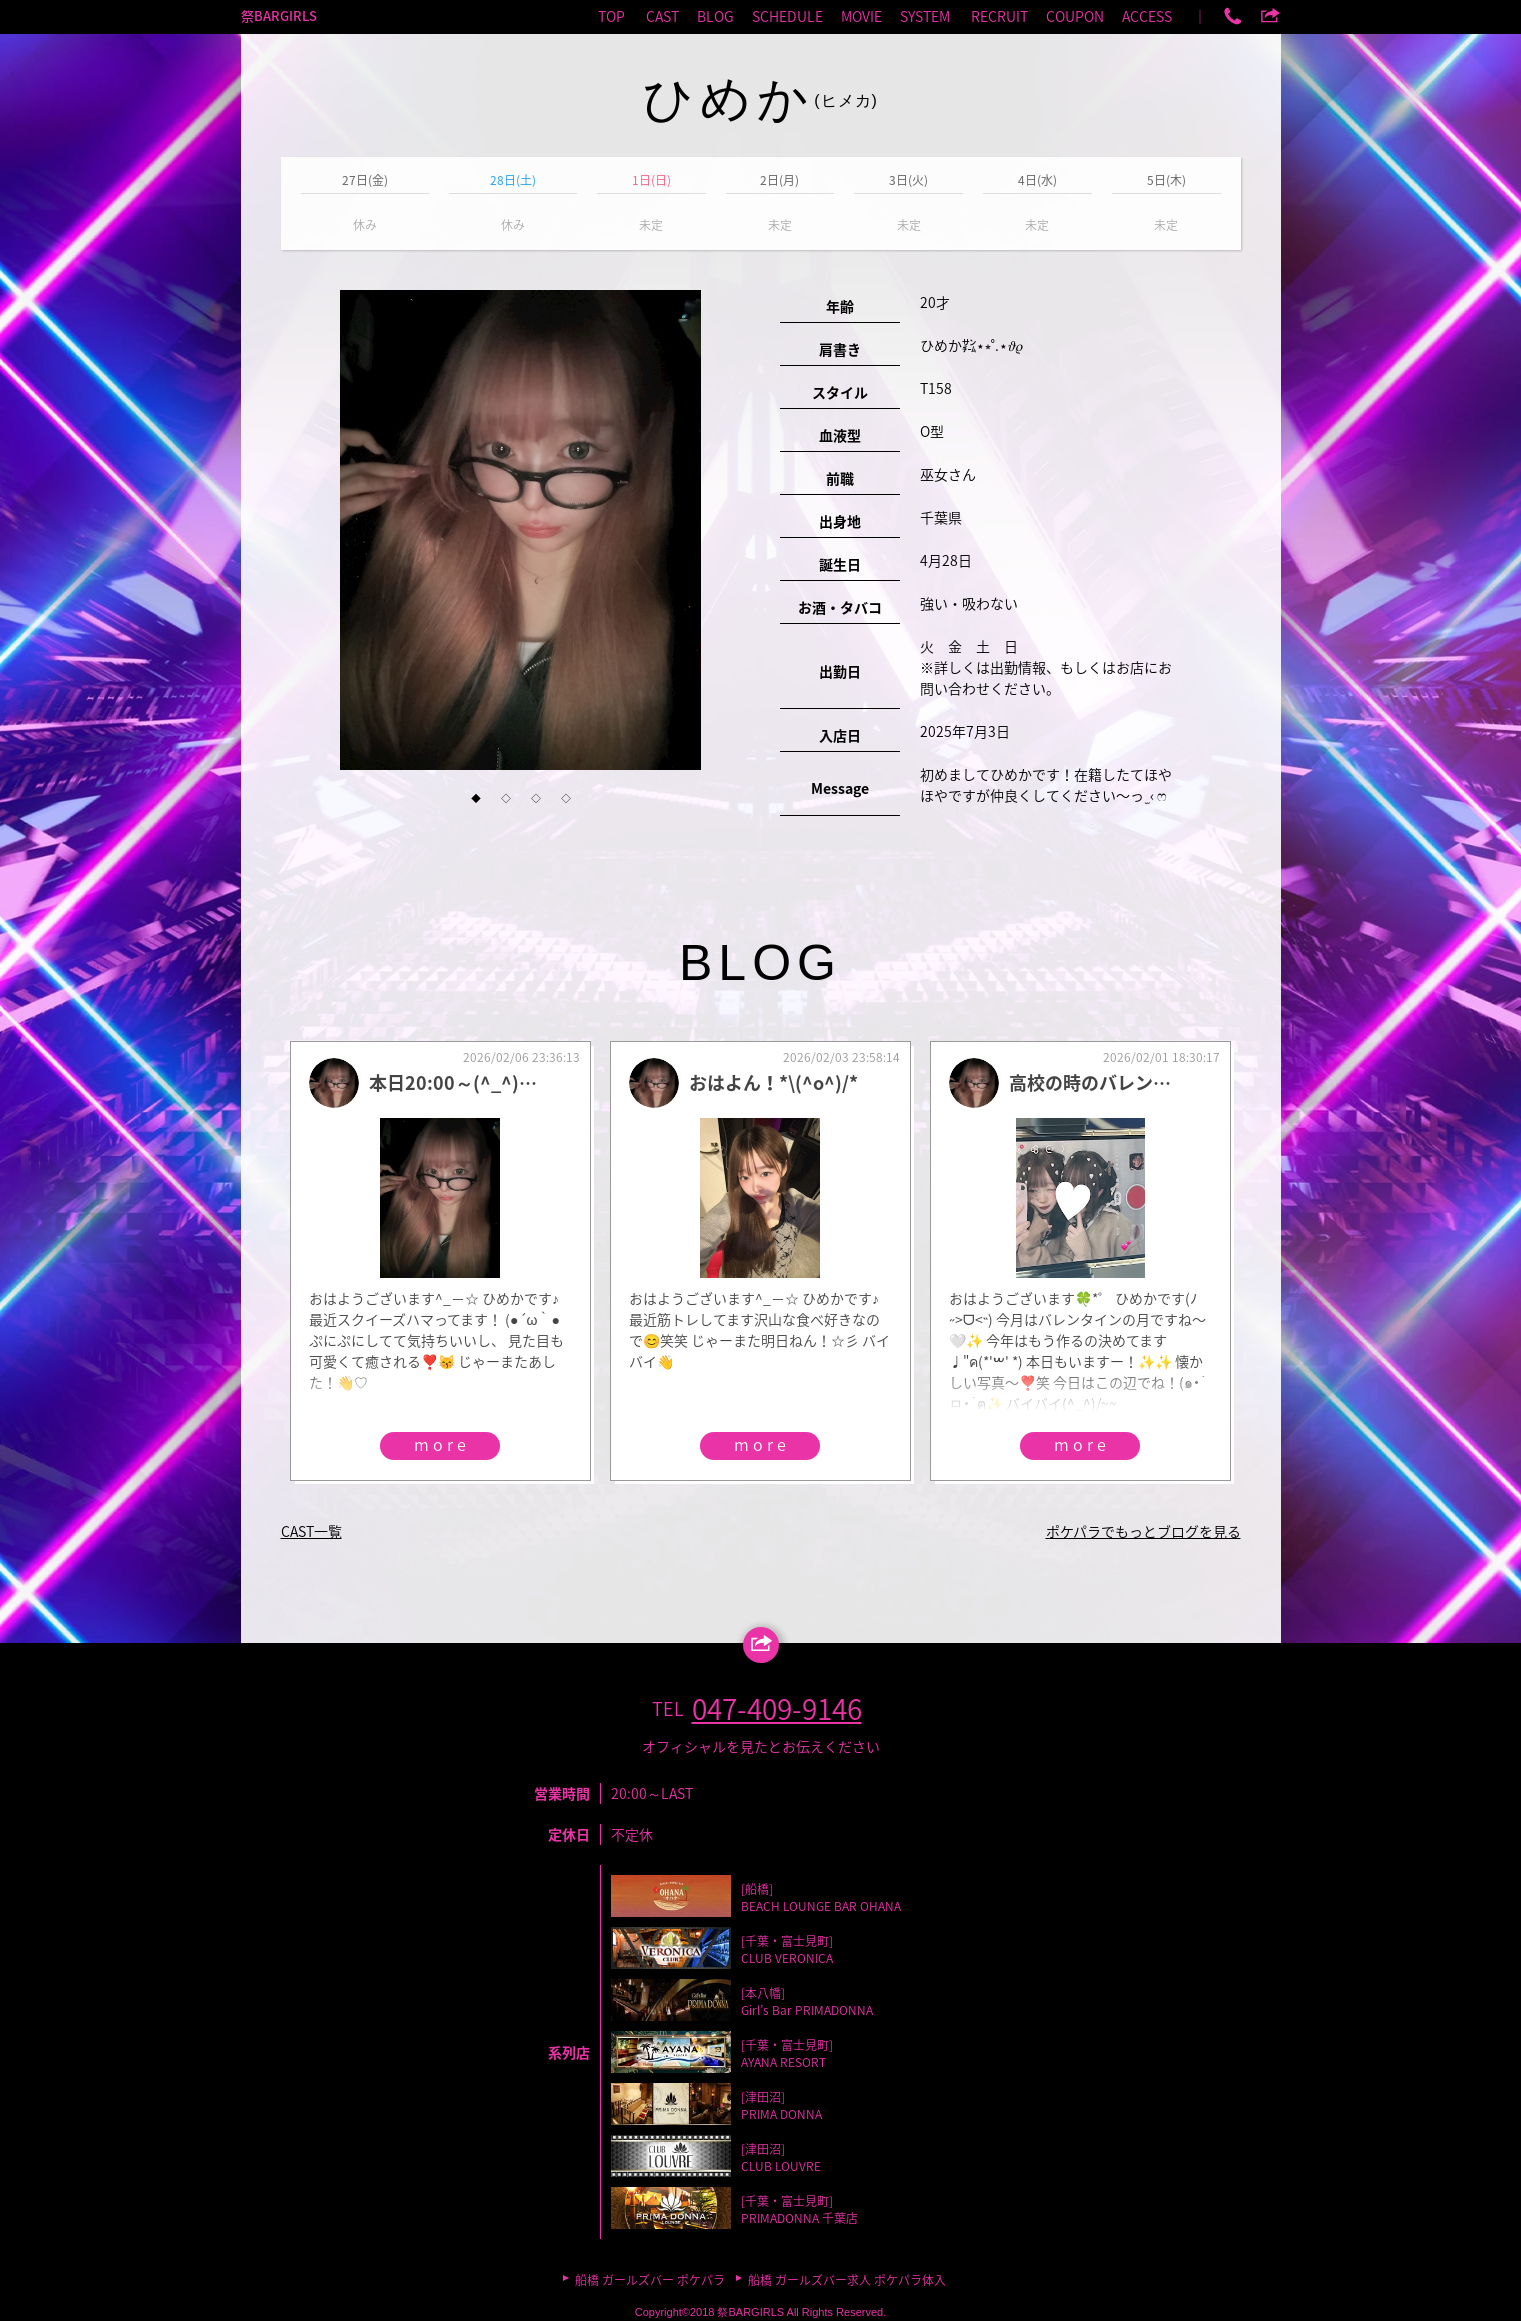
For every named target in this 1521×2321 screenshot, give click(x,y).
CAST (662, 16)
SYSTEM (925, 16)
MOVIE (861, 16)
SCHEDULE (787, 16)
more (442, 1444)
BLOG (715, 16)
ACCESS (1147, 16)
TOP (611, 16)
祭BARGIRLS (279, 15)
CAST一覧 (311, 1531)
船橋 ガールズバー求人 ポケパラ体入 (847, 2280)
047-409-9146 (777, 1708)
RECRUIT (999, 16)
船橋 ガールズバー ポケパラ (650, 2280)
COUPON (1075, 16)
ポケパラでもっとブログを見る (1143, 1531)
